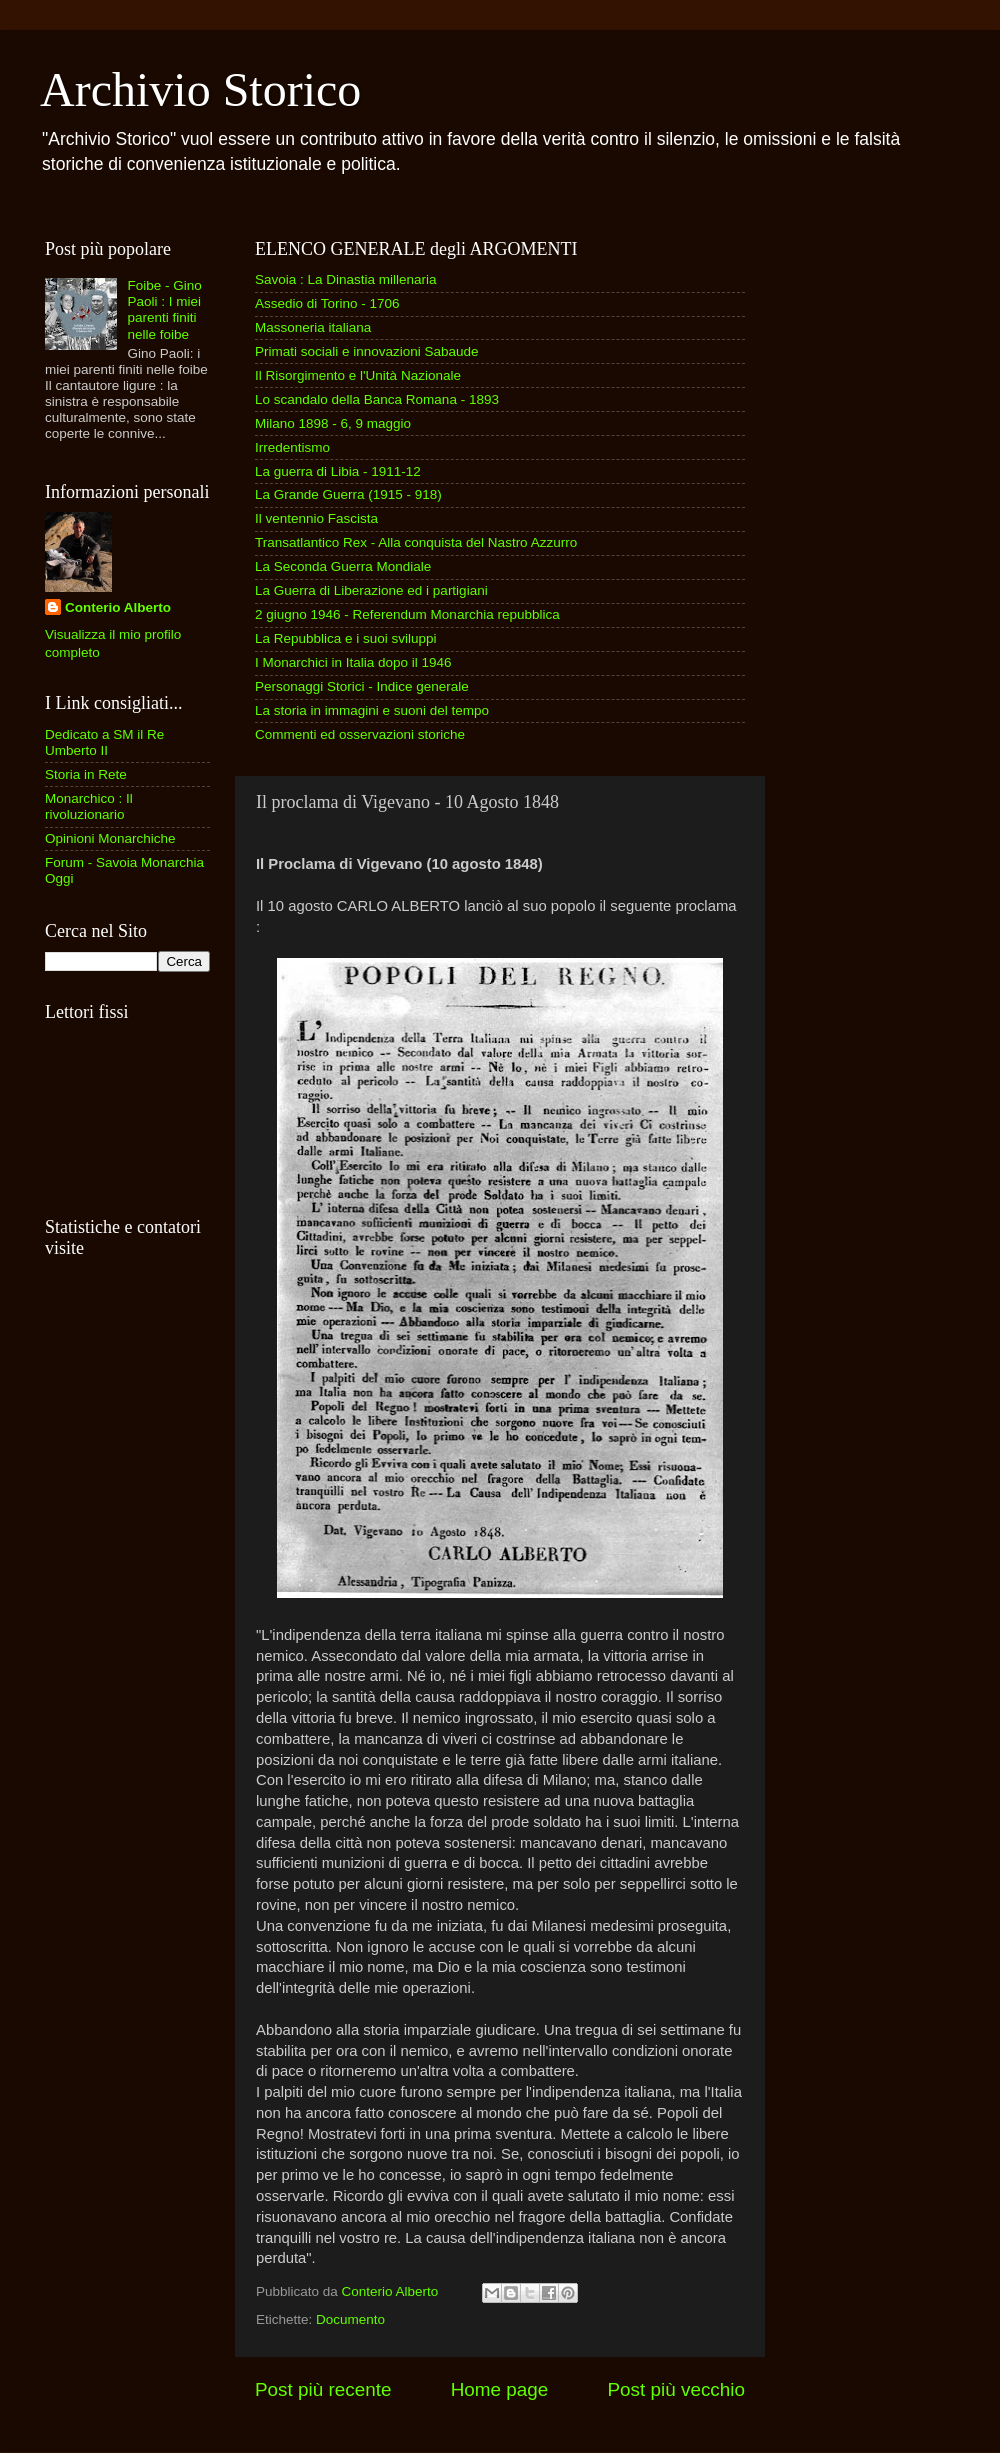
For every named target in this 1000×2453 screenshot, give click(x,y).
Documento (350, 2319)
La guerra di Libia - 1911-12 (338, 471)
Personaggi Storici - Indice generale (362, 686)
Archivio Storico (200, 89)
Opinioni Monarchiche (110, 838)
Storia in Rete (86, 774)
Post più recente (323, 2389)
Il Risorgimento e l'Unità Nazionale (358, 375)
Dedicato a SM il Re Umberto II (104, 742)
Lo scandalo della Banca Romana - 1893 (377, 399)
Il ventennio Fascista (316, 518)
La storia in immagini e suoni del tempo (372, 710)
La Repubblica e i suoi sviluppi (346, 638)
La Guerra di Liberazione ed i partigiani (371, 590)
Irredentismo (292, 447)
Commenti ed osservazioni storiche (360, 734)
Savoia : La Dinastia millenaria (346, 279)
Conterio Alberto (118, 607)
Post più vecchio (676, 2389)
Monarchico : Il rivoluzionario (89, 806)
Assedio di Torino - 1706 (327, 303)
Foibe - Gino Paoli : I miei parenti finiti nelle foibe (164, 310)
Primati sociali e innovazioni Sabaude (367, 351)
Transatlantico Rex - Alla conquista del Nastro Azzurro (416, 542)
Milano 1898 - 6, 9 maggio (333, 423)
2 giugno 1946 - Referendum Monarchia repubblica (407, 614)
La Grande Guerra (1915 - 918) (348, 494)
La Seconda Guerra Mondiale (343, 566)
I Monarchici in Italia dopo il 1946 (353, 662)
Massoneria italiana (313, 327)
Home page (500, 2389)
